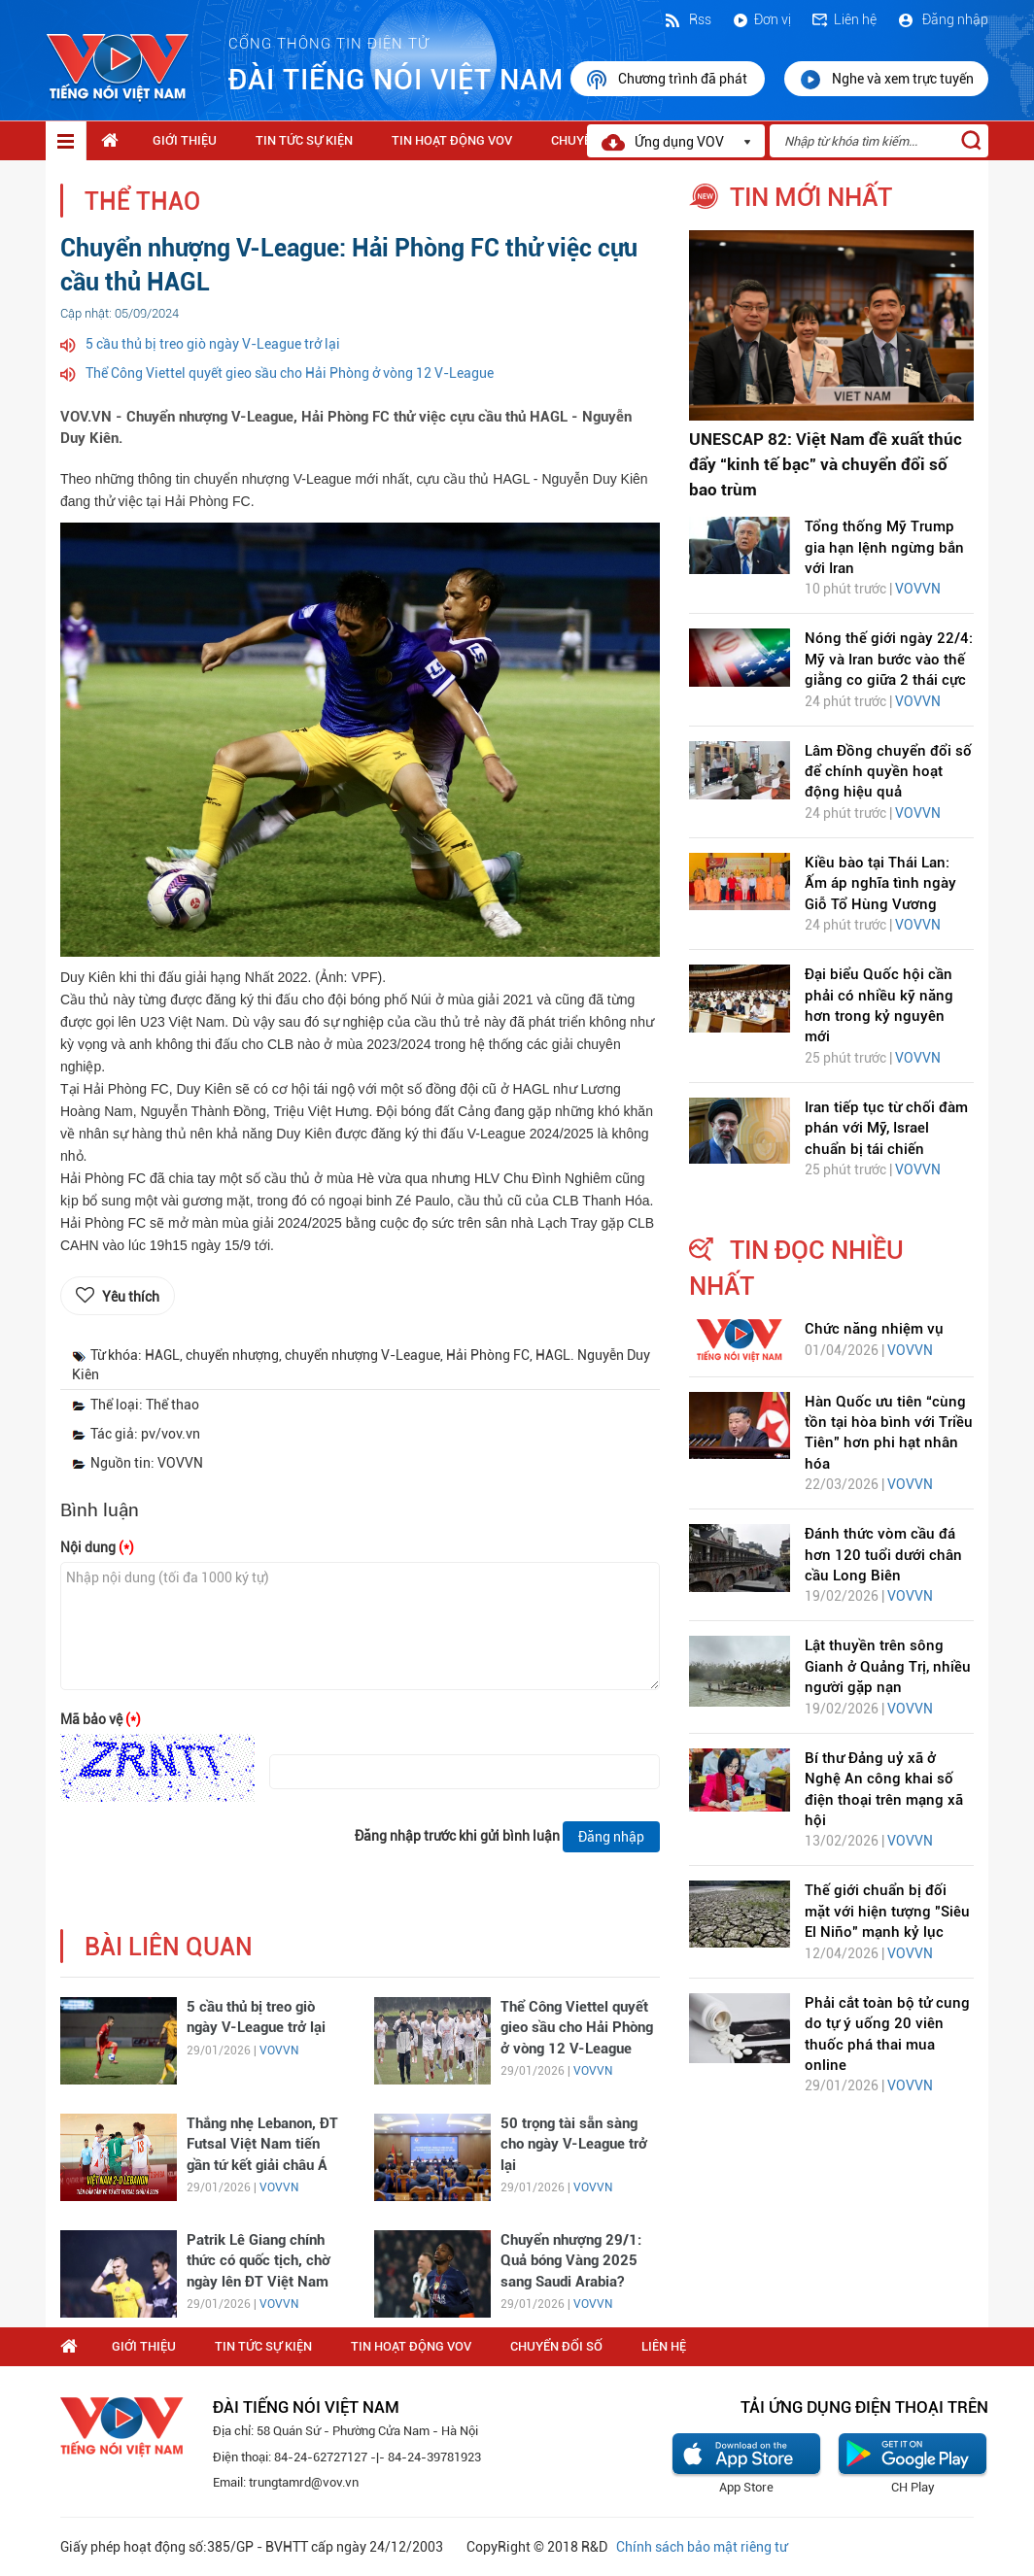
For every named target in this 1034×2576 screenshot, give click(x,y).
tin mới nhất (811, 197)
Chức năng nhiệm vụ (874, 1329)
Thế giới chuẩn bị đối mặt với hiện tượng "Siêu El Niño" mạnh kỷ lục (887, 1911)
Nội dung (97, 1547)
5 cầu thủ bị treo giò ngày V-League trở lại (213, 344)
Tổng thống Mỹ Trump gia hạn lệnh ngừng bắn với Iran (884, 547)
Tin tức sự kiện (304, 140)
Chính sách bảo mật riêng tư (701, 2547)
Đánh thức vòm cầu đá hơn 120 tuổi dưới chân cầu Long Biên (883, 1554)
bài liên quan (169, 1947)
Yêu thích (130, 1297)
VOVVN (278, 2050)
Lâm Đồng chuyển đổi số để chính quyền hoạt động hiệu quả (888, 771)
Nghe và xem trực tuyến (886, 79)
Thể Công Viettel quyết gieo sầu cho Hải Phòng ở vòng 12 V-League (290, 373)
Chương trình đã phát (667, 79)
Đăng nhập (942, 19)
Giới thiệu (185, 140)
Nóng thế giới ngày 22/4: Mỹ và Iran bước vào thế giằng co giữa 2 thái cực (889, 659)
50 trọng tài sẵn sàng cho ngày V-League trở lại (573, 2144)
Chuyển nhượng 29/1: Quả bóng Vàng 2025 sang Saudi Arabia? (570, 2260)
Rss (687, 19)
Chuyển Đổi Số (556, 2346)
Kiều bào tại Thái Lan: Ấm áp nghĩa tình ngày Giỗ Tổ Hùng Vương (880, 883)
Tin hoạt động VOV (452, 140)
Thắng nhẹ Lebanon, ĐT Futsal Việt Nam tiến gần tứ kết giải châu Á (262, 2144)
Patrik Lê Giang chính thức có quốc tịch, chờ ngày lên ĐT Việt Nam (258, 2260)
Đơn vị (761, 19)
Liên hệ (843, 19)
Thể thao (142, 201)
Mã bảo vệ (100, 1719)
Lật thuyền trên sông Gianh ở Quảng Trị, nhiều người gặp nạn (888, 1666)
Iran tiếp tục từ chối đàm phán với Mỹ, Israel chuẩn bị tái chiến (886, 1128)
